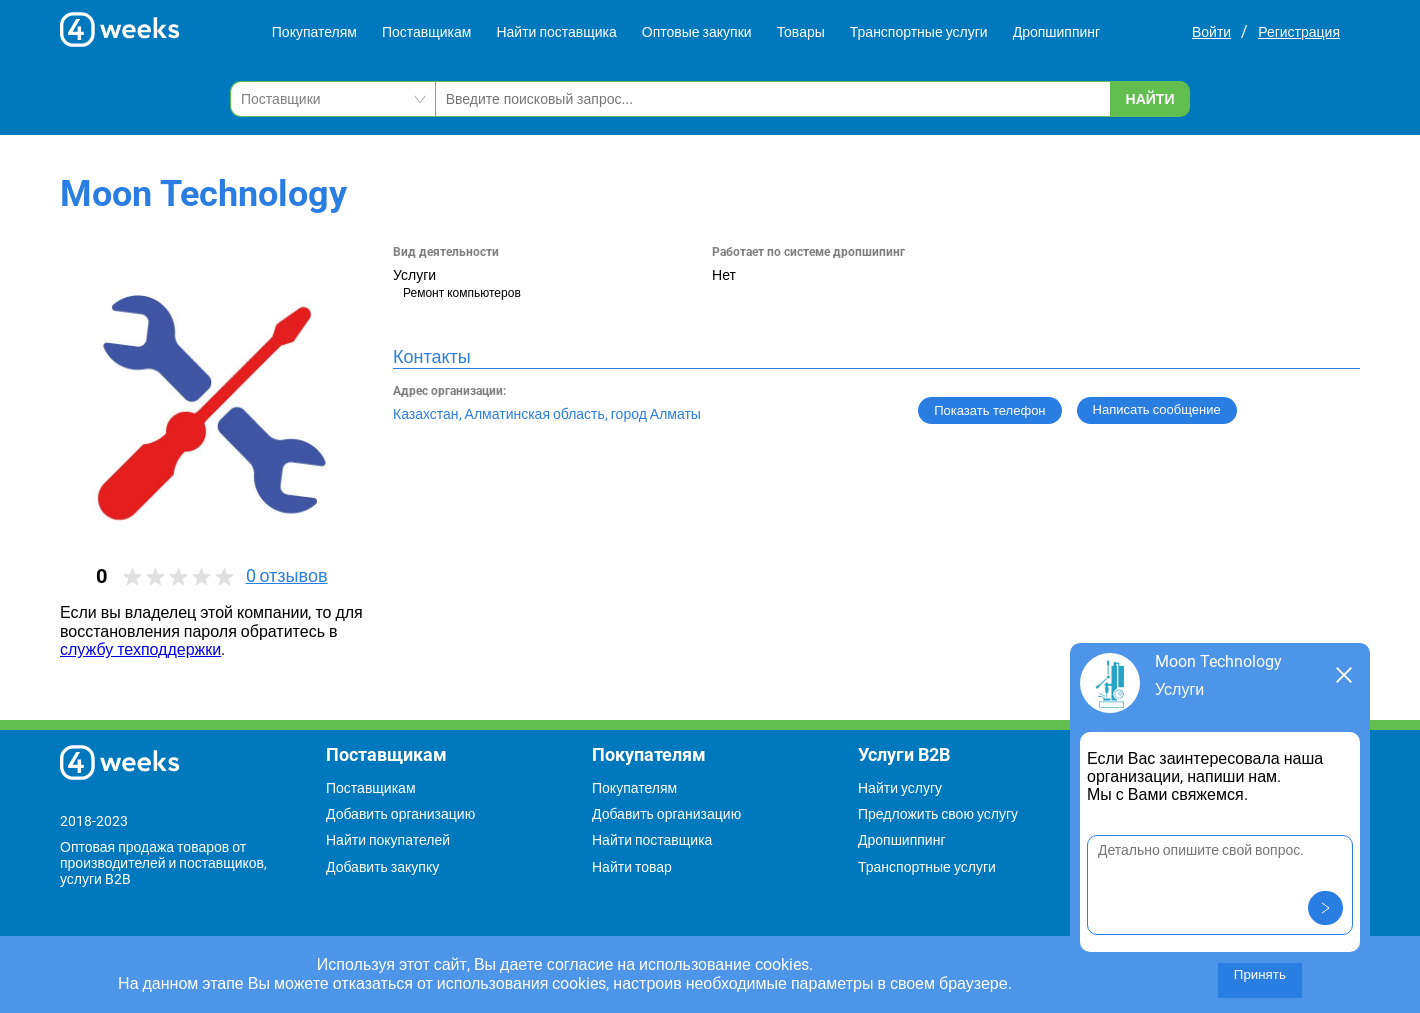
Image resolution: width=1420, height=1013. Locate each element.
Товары (801, 32)
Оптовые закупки (697, 32)
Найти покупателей (388, 840)
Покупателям (314, 32)
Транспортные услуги (919, 32)
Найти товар (632, 867)
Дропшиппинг (1057, 32)
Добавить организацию (400, 814)
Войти (1211, 32)
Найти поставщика (556, 32)
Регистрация (1299, 32)
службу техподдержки (140, 649)
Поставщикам (427, 32)
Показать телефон (989, 410)
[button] (1325, 908)
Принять (1260, 974)
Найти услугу (900, 788)
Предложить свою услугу (938, 814)
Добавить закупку (382, 867)
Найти (1150, 99)
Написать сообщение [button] (1157, 409)
